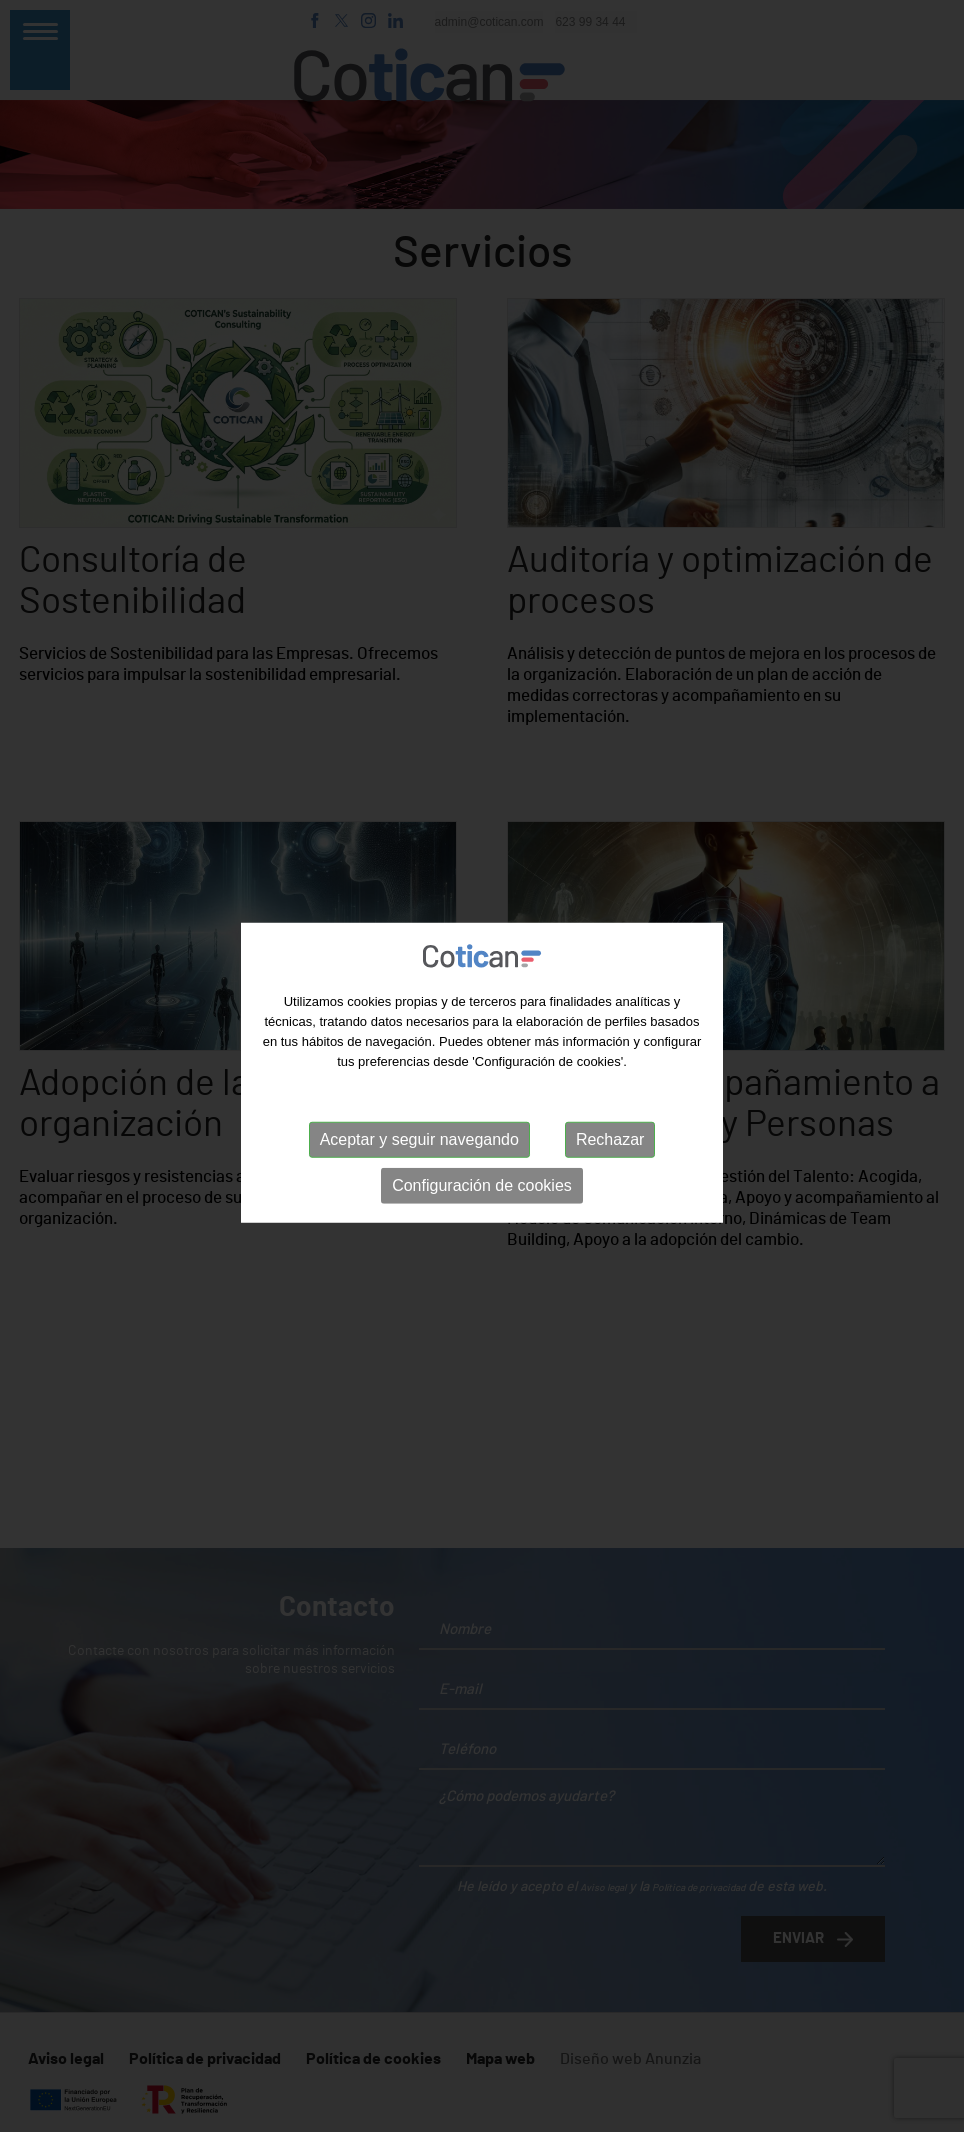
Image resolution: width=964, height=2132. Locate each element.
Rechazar (610, 1142)
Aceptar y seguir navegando (419, 1142)
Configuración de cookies (482, 1188)
